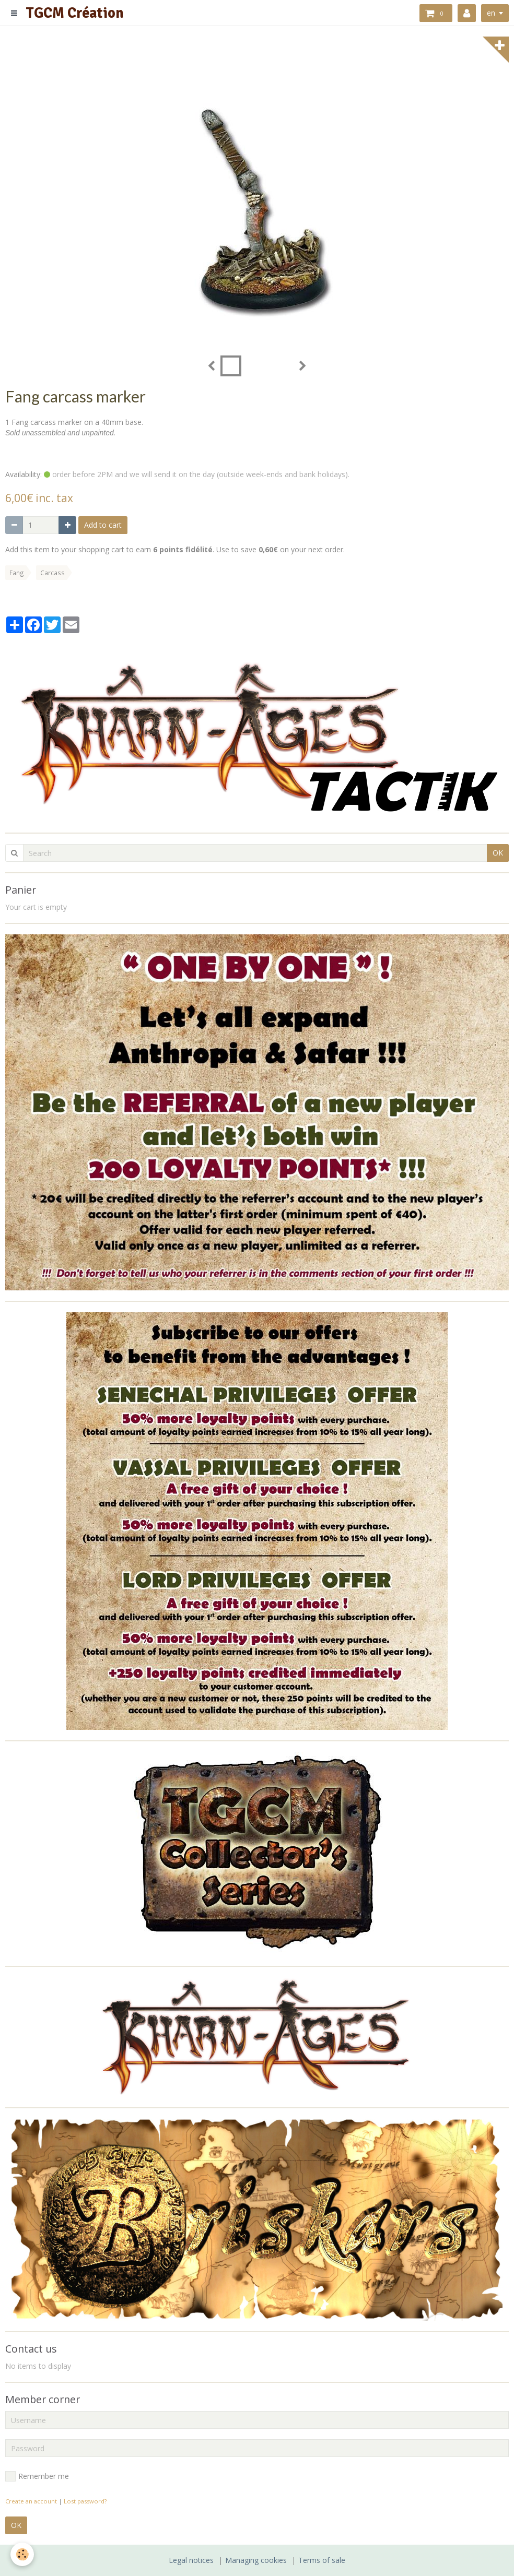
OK (498, 853)
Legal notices (191, 2560)
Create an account (31, 2501)
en (491, 13)
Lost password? (85, 2501)
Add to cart (103, 525)
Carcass (52, 572)
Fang (16, 572)
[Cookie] (22, 2554)
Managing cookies (256, 2560)
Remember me (37, 2476)
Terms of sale (321, 2560)
